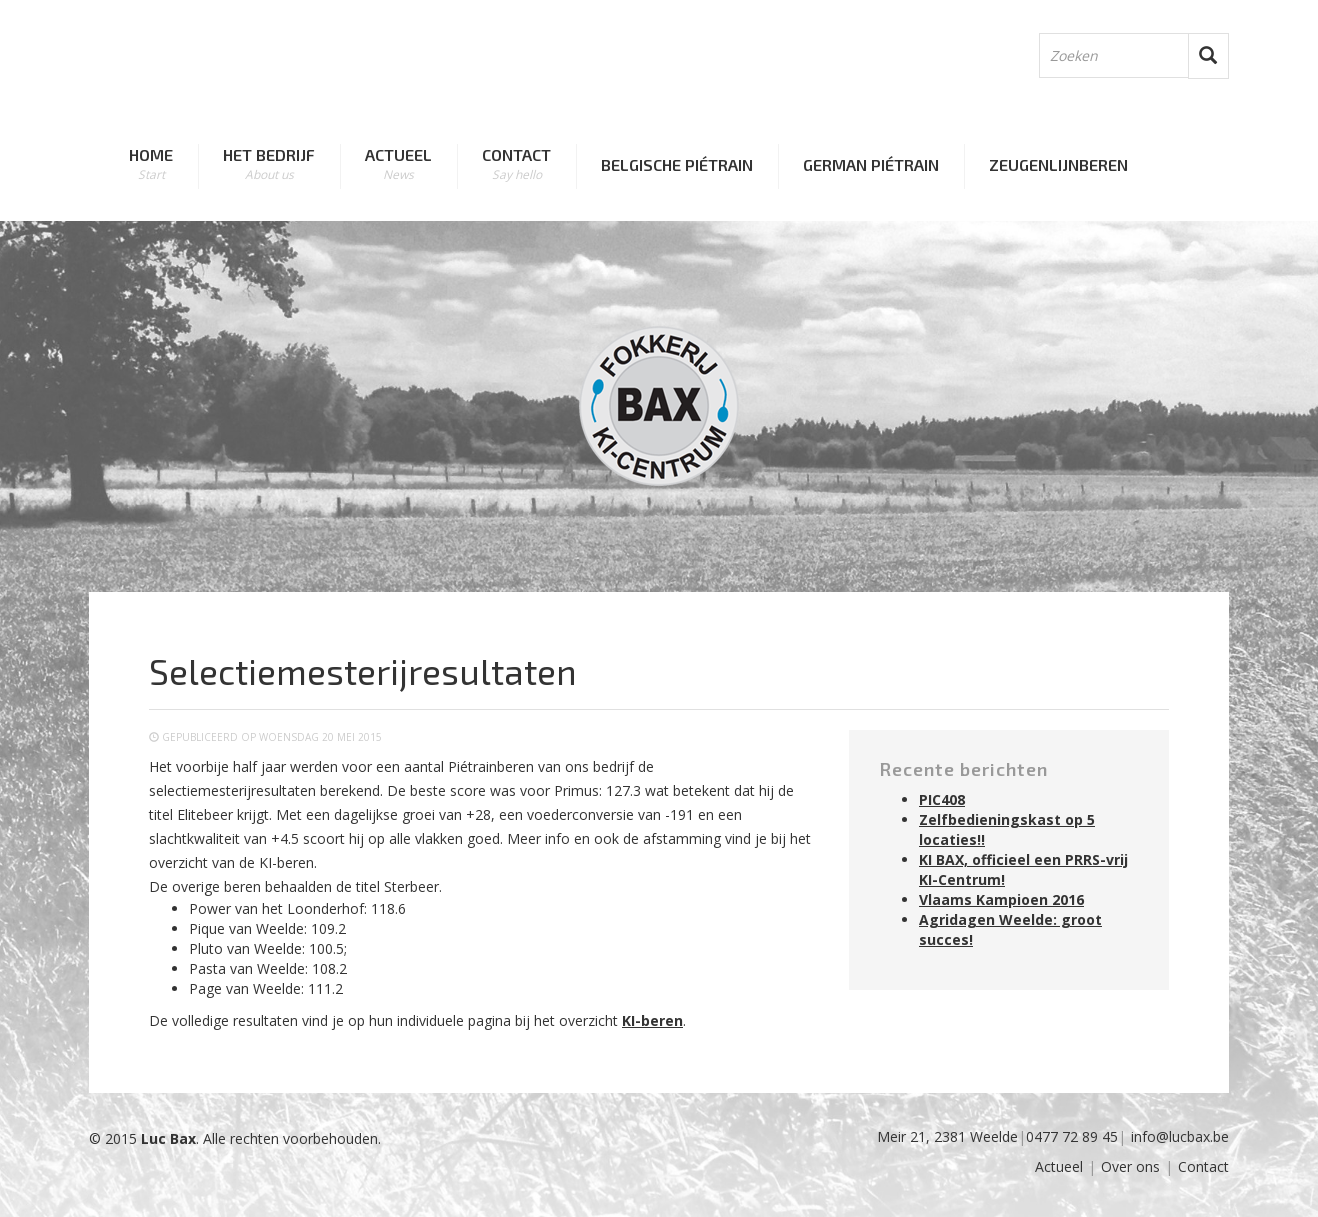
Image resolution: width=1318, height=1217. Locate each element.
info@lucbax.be (1180, 1136)
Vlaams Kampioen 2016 (1001, 899)
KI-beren (652, 1020)
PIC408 (942, 799)
